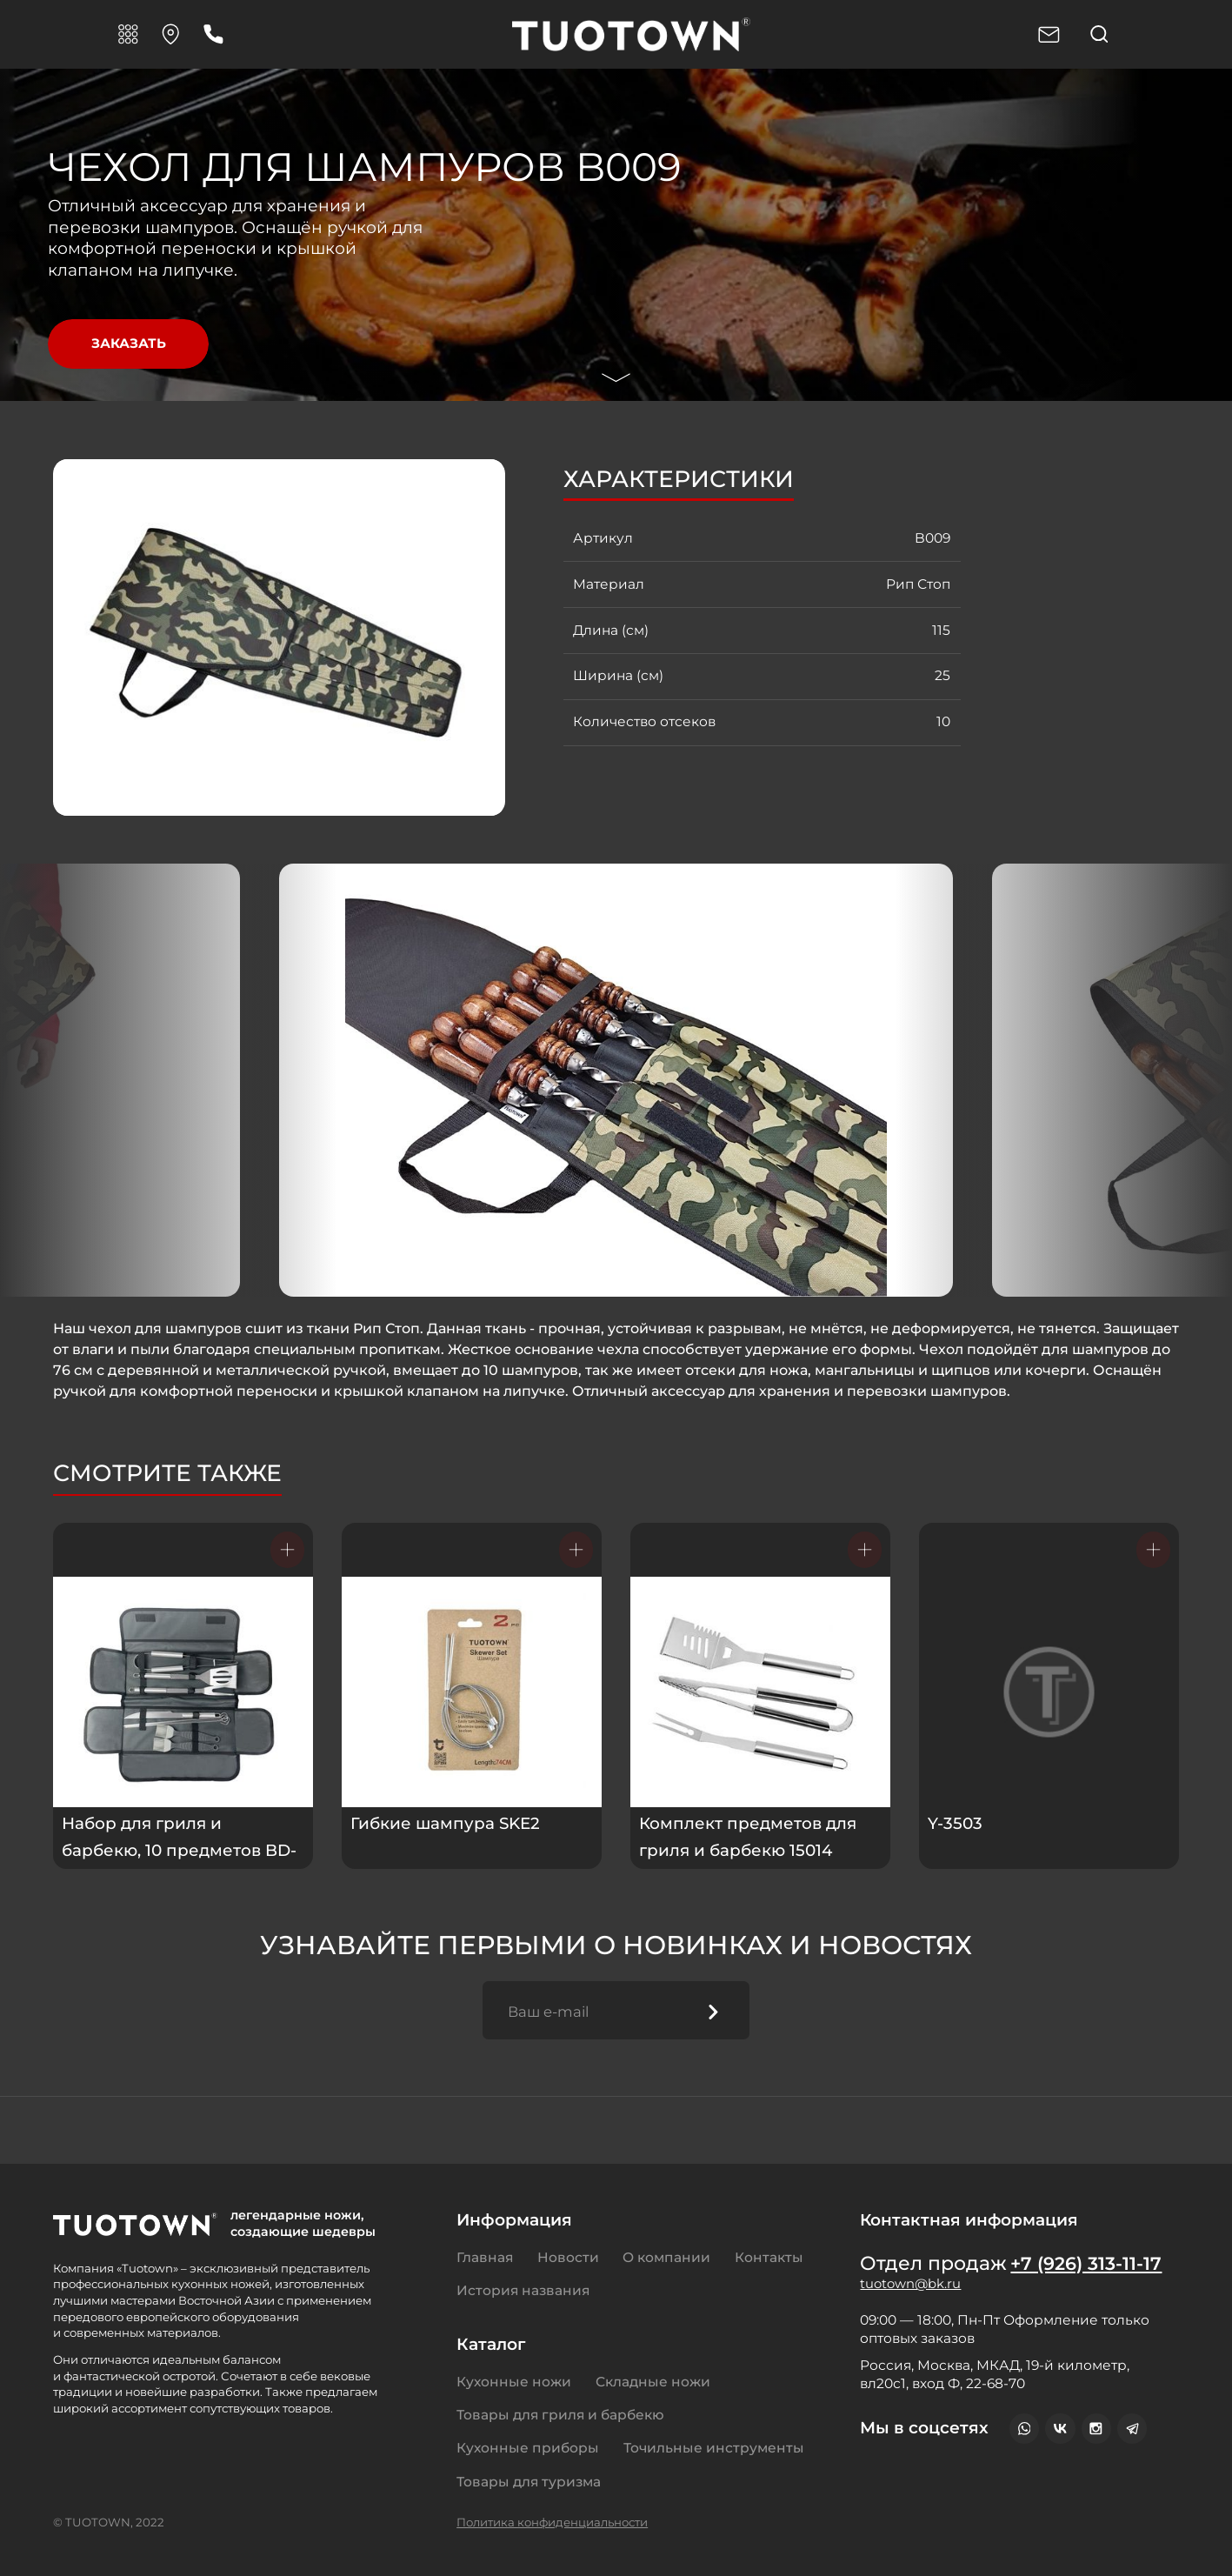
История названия (522, 2291)
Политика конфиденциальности (552, 2522)
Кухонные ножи (513, 2381)
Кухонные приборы (527, 2448)
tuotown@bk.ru (912, 2287)
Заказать (128, 344)
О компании (666, 2257)
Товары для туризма (528, 2481)
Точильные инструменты (713, 2448)
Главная (484, 2257)
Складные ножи (653, 2381)
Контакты (769, 2257)
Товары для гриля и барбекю (560, 2414)
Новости (568, 2257)
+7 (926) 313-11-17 (1090, 2264)
